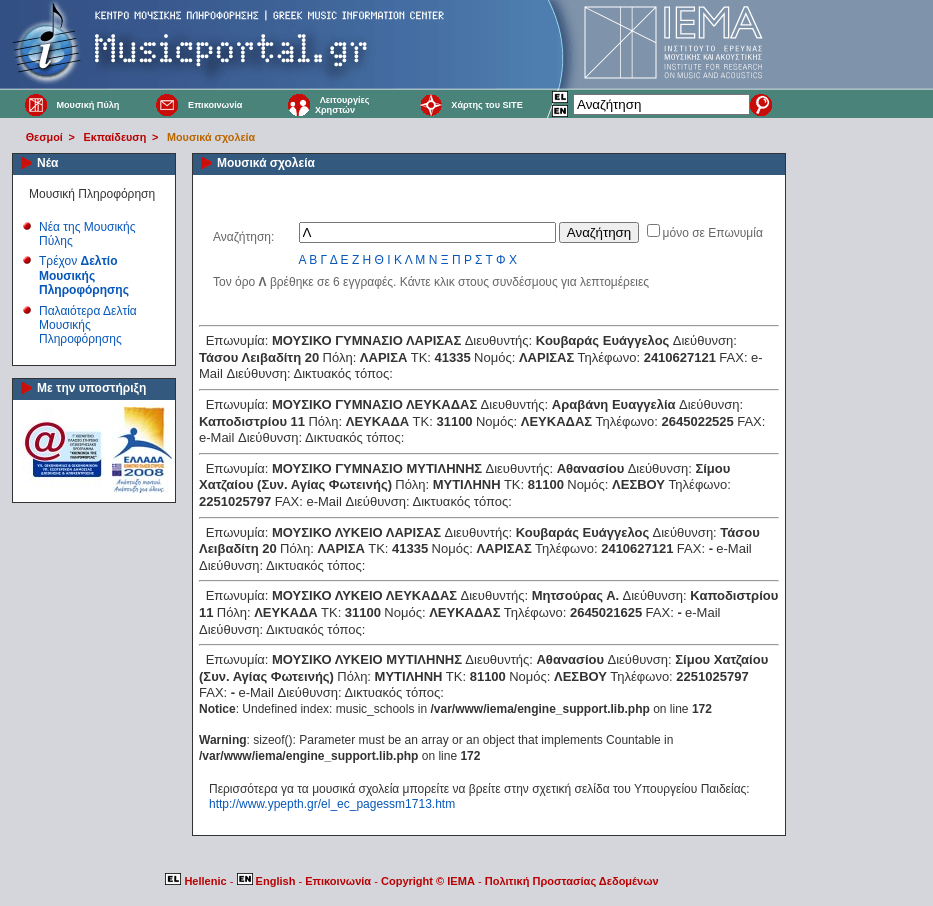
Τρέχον (84, 275)
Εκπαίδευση (115, 137)
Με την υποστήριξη (91, 388)
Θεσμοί (44, 137)
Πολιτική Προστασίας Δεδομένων (572, 881)
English (268, 881)
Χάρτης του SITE (486, 105)
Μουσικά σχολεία (211, 137)
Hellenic (197, 881)
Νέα (47, 163)
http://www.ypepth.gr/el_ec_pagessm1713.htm (332, 804)
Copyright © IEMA (428, 881)
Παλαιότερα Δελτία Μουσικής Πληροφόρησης (88, 325)
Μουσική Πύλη (87, 105)
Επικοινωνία (215, 105)
